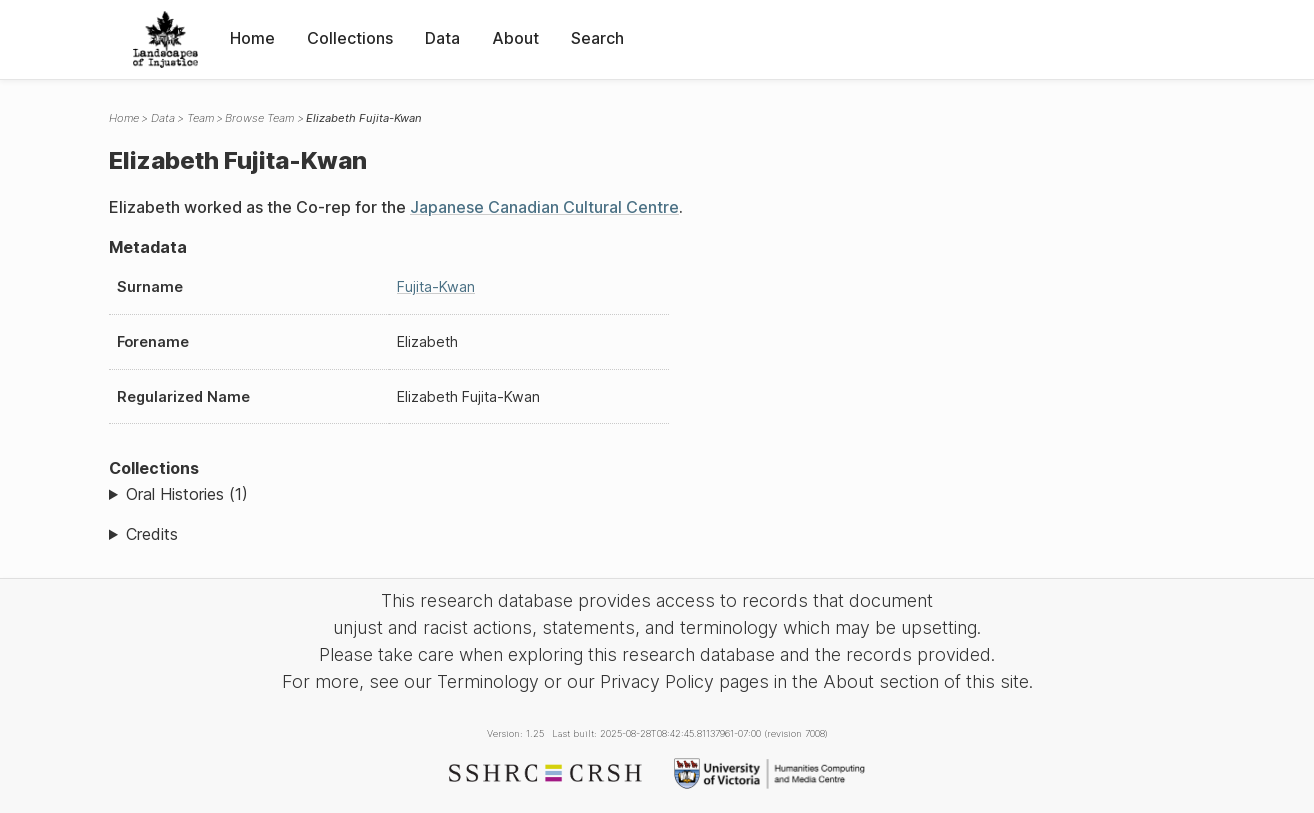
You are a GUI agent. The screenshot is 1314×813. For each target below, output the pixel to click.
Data (442, 38)
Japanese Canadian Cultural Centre (544, 207)
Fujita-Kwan (436, 286)
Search (597, 38)
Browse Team (259, 118)
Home (252, 38)
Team (200, 118)
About (515, 38)
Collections (350, 38)
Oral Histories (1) (187, 494)
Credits (152, 534)
